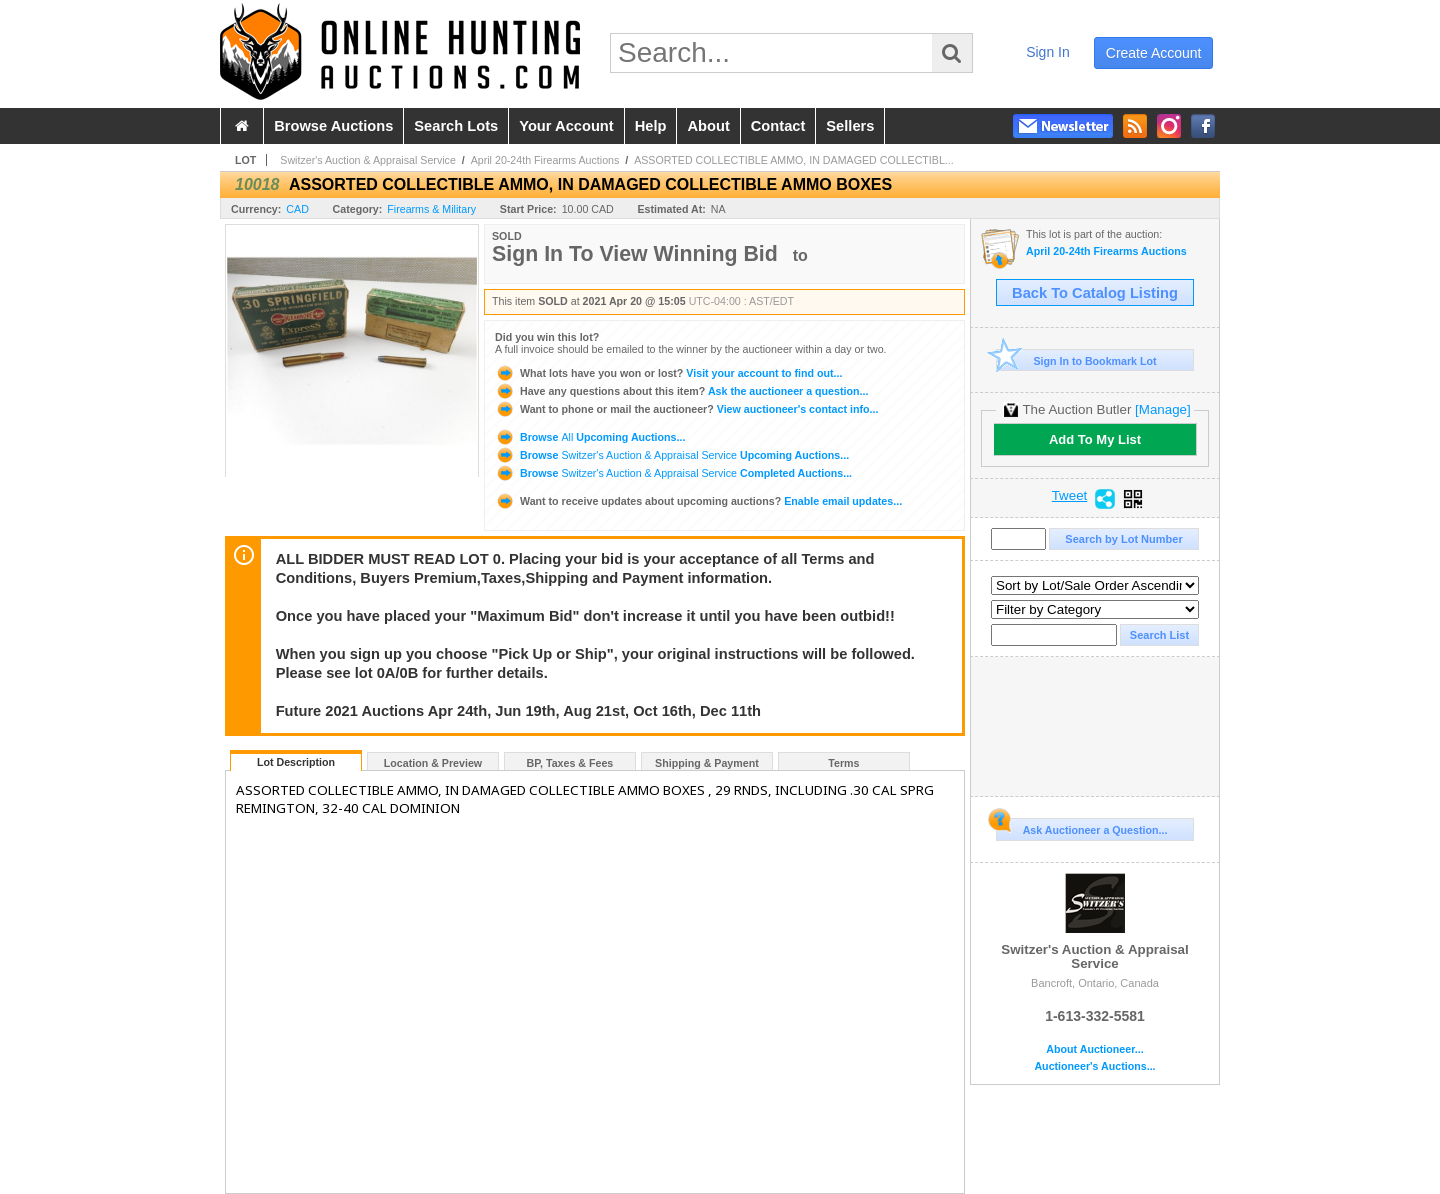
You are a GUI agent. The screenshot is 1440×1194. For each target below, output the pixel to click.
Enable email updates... (698, 501)
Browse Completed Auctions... (673, 473)
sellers (850, 126)
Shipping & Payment (707, 763)
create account (1154, 53)
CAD (297, 209)
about (708, 126)
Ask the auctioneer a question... (681, 391)
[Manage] (1162, 409)
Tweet (1070, 496)
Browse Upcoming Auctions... (590, 437)
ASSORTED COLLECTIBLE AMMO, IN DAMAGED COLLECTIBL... (794, 160)
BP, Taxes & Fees (570, 763)
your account (566, 126)
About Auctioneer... (1094, 1049)
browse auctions (333, 126)
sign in (1048, 52)
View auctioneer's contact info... (686, 409)
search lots (456, 126)
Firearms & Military (431, 209)
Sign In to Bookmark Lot (1076, 360)
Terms (843, 763)
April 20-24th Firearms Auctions (545, 160)
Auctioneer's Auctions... (1094, 1066)
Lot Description (296, 762)
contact (778, 126)
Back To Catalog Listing (1095, 293)
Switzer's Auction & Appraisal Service (368, 160)
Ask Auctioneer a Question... (1081, 827)
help (651, 126)
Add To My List (1095, 439)
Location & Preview (433, 763)
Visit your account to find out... (668, 373)
